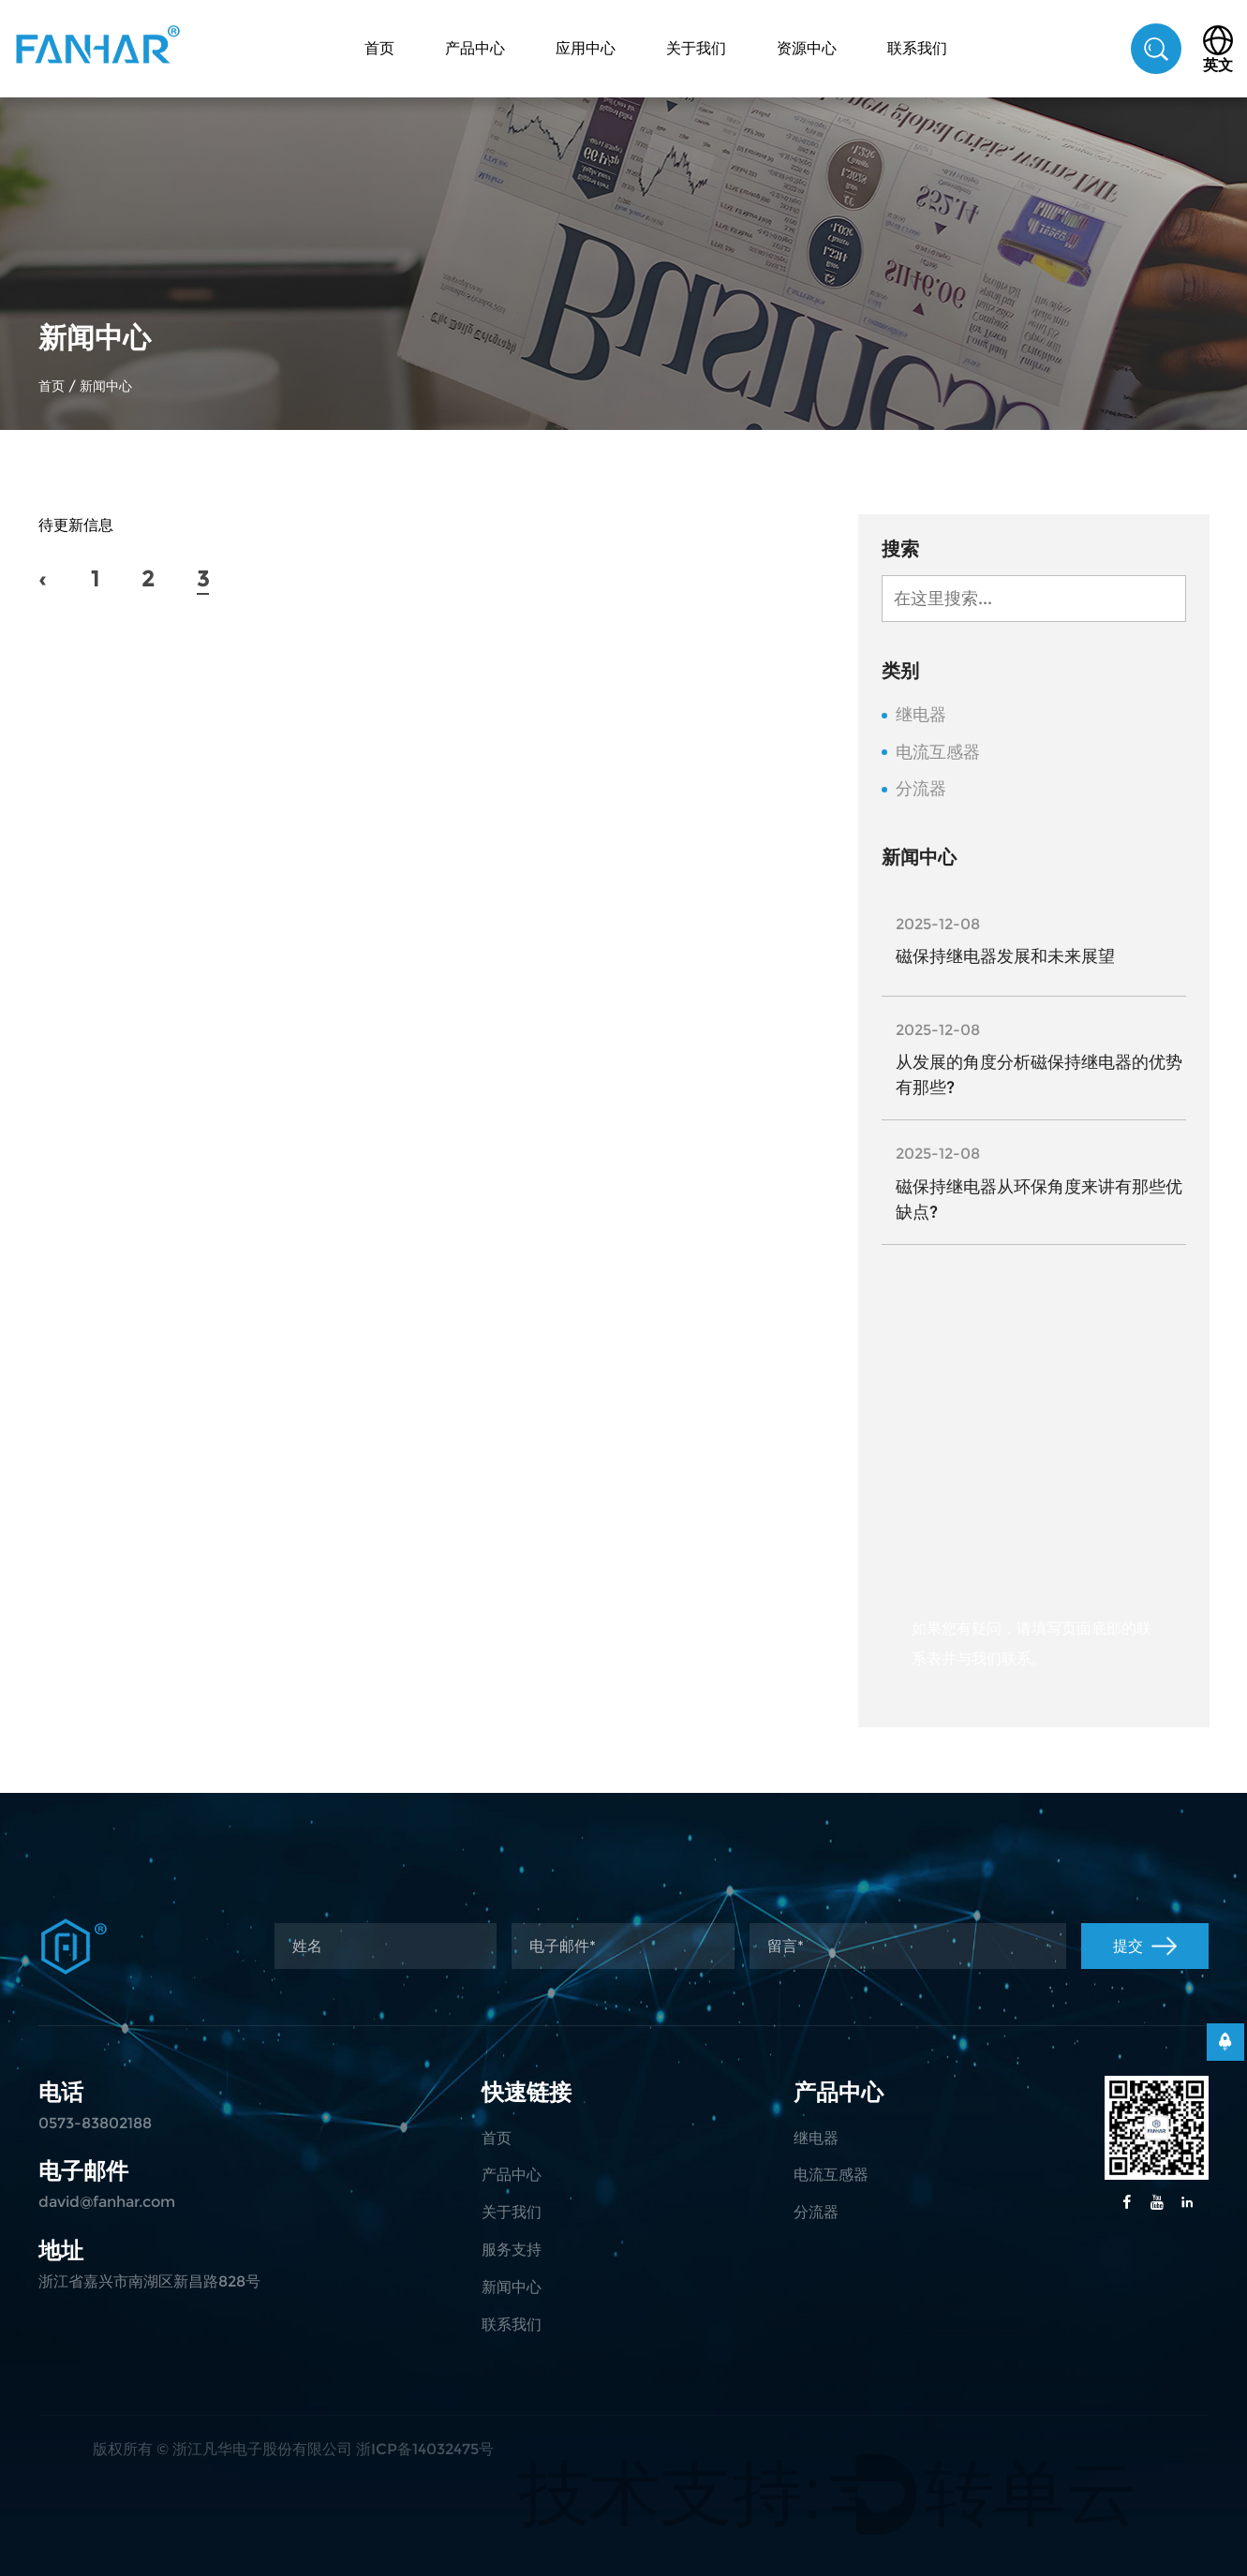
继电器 (921, 715)
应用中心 (586, 48)
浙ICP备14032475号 (425, 2449)
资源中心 (807, 48)
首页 (379, 48)
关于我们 (696, 48)
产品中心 (475, 48)
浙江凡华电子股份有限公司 (262, 2449)
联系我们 (917, 48)
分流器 (921, 789)
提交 (1145, 1946)
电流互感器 (938, 752)
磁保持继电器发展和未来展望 (1005, 956)
